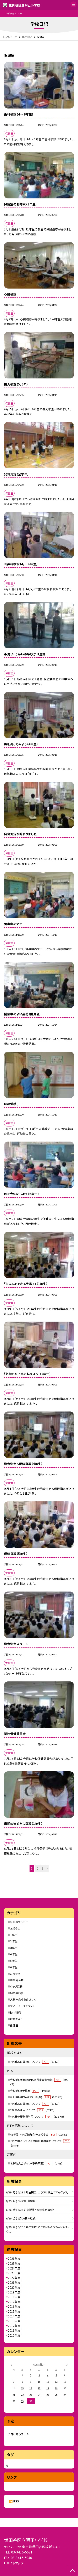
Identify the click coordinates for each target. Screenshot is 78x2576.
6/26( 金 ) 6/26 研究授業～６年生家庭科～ (31, 2210)
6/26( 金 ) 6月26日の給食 (21, 2218)
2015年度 (14, 2311)
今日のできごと (18, 1922)
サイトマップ (15, 2563)
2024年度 (14, 2268)
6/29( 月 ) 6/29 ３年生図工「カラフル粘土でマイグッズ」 (37, 2192)
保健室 (14, 2025)
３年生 (13, 1948)
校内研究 (15, 2012)
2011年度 (14, 2330)
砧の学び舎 (17, 1993)
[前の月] (11, 2364)
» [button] (47, 1868)
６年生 (13, 1967)
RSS (16, 2501)
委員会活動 (17, 1980)
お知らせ (15, 1928)
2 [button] (37, 1868)
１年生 (13, 1935)
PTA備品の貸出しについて (34, 2062)
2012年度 (14, 2326)
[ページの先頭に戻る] (72, 2571)
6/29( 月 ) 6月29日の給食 (21, 2201)
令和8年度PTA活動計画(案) (36, 2097)
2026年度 (14, 2258)
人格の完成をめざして (23, 1999)
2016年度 (14, 2306)
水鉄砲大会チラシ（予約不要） (36, 2163)
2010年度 (14, 2335)
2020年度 (14, 2287)
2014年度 (14, 2316)
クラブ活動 (16, 1986)
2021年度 (14, 2282)
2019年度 (14, 2292)
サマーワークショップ (22, 2006)
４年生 (13, 1954)
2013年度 (14, 2321)
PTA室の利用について (32, 2110)
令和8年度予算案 (30, 2091)
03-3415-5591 (21, 2552)
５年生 (13, 1961)
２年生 (13, 1941)
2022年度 (14, 2278)
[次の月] (67, 2364)
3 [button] (42, 1868)
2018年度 (14, 2297)
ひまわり (15, 1974)
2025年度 (14, 2263)
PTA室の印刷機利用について (37, 2116)
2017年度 (14, 2302)
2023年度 (14, 2273)
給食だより (16, 2019)
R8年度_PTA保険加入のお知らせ (39, 2134)
